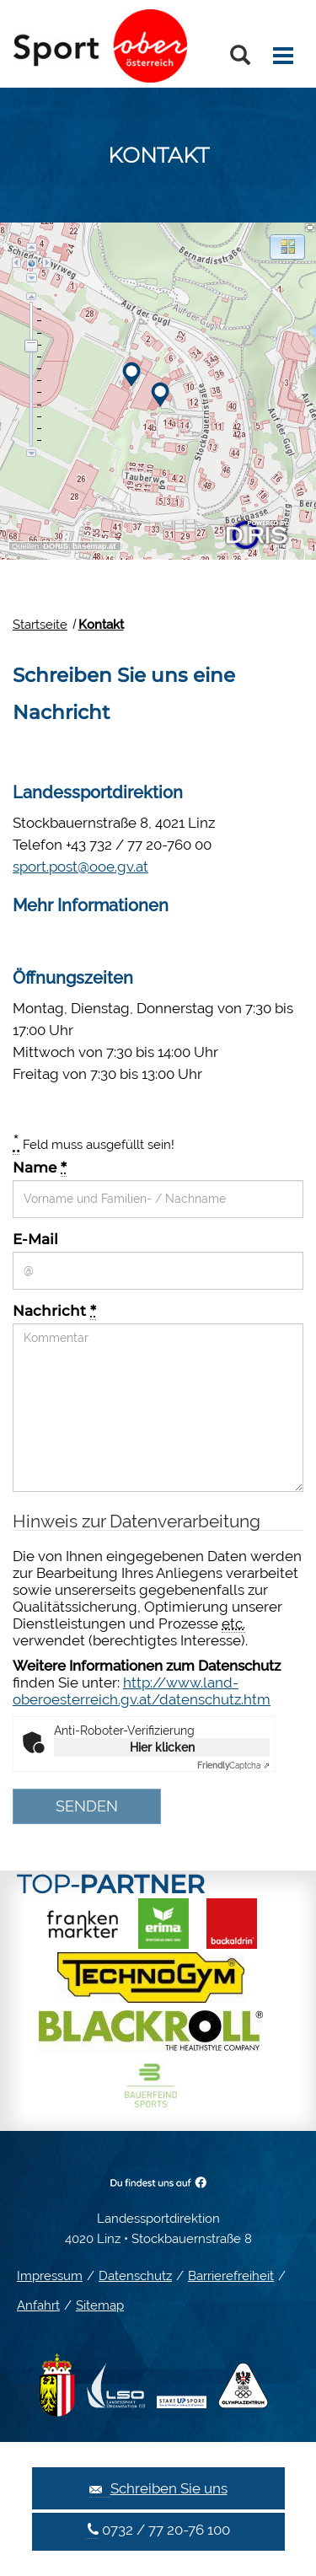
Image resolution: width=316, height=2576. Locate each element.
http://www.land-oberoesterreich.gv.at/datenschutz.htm (141, 1691)
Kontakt (101, 624)
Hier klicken (162, 1747)
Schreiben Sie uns (158, 2489)
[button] (287, 246)
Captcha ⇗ (233, 1765)
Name (40, 1167)
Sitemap (100, 2305)
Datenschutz (135, 2276)
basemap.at (93, 546)
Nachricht (54, 1310)
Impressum (50, 2276)
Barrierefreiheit (231, 2276)
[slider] (31, 345)
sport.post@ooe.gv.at (80, 866)
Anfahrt (38, 2305)
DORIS (55, 546)
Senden (87, 1806)
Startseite (40, 624)
